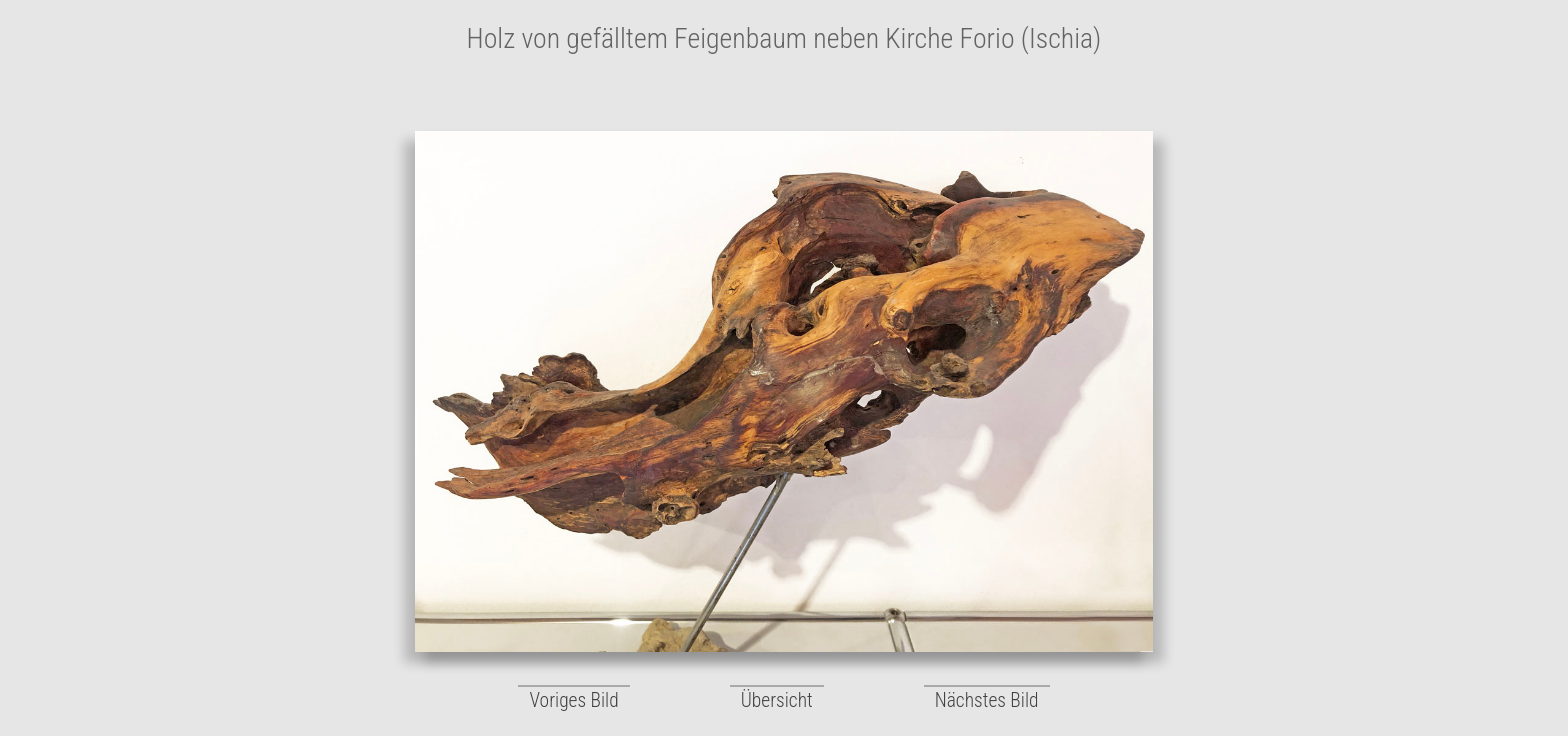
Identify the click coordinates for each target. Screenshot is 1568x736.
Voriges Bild (573, 700)
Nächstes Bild (987, 700)
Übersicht (777, 700)
